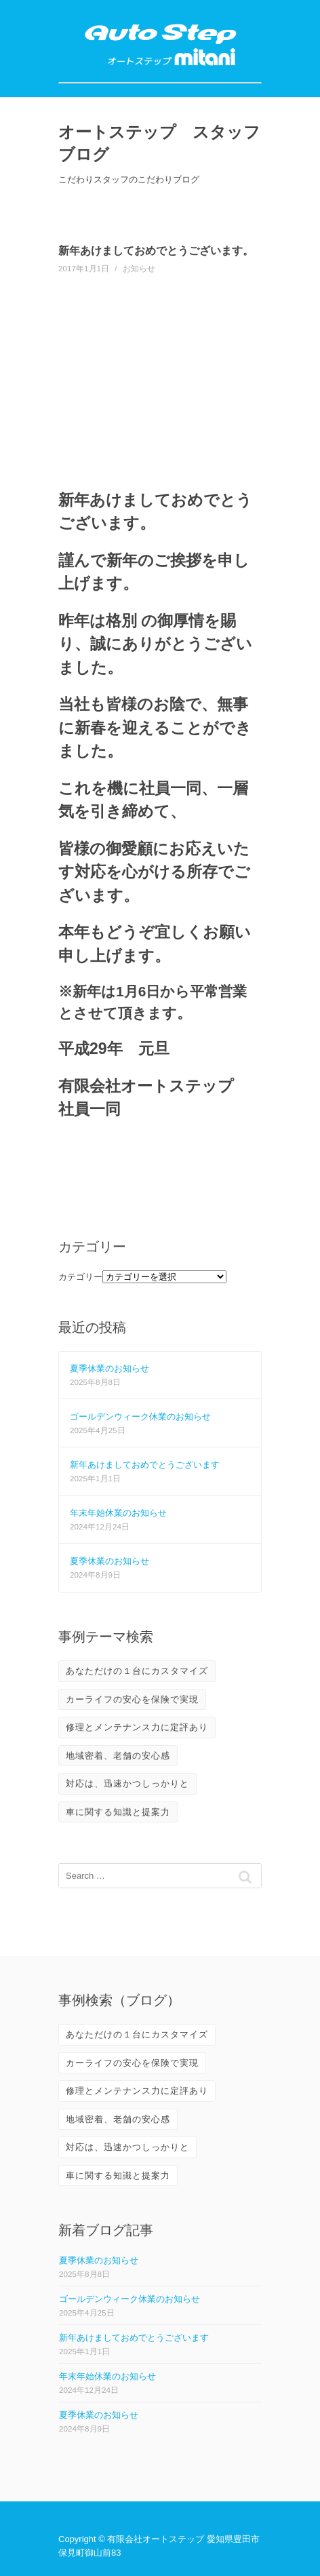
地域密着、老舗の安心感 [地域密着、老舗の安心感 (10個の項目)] (118, 1756)
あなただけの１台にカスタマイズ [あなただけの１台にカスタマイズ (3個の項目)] (137, 1671)
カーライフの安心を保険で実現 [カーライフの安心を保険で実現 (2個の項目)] (132, 1699)
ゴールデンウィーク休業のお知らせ (140, 1416)
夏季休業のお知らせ (109, 1368)
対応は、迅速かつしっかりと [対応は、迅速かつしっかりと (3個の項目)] (127, 1783)
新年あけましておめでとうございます (145, 1465)
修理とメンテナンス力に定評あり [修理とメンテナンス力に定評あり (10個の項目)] (137, 1727)
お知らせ (139, 268)
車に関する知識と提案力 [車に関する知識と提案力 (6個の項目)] (118, 1812)
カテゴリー (80, 1277)
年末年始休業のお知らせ (118, 1513)
